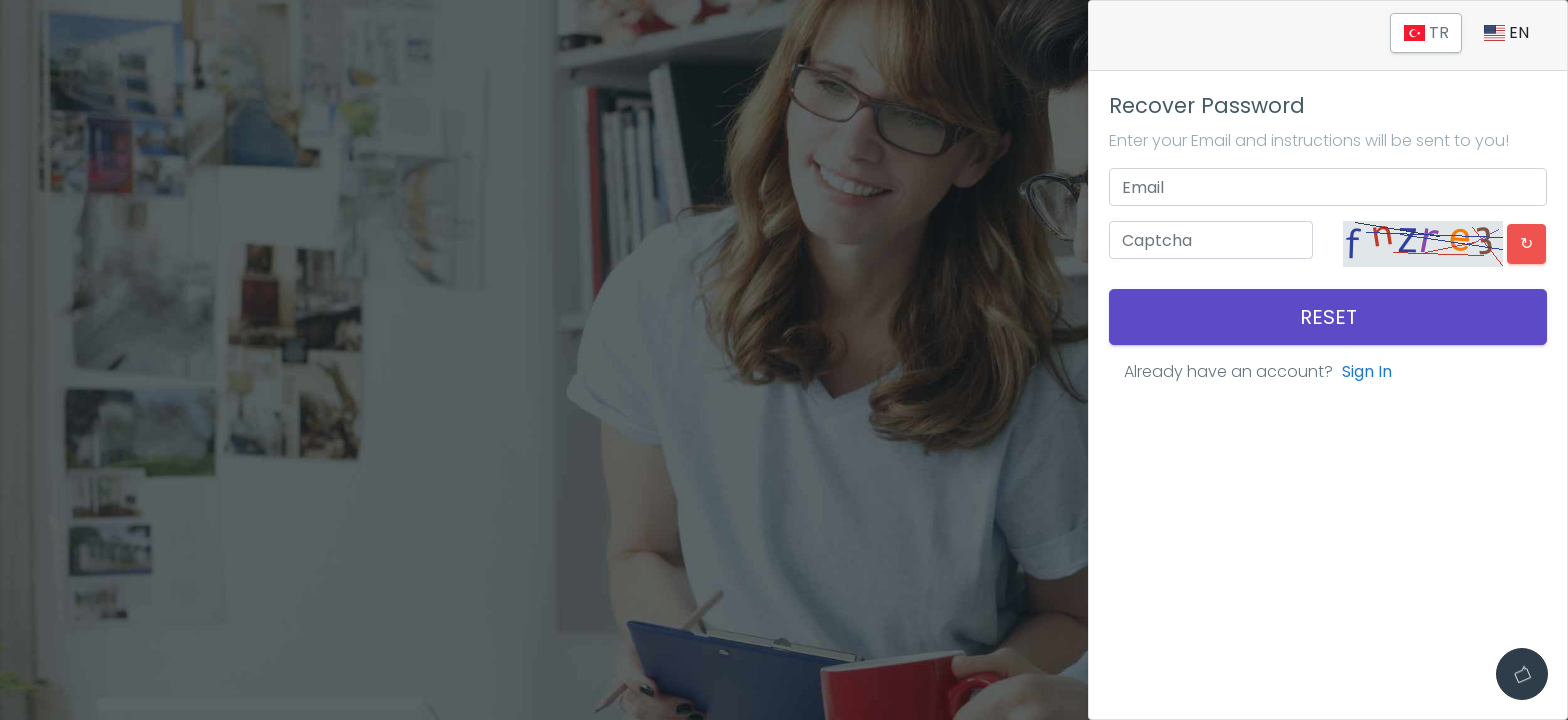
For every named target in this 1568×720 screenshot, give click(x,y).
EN (1506, 32)
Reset (1328, 317)
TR (1425, 32)
